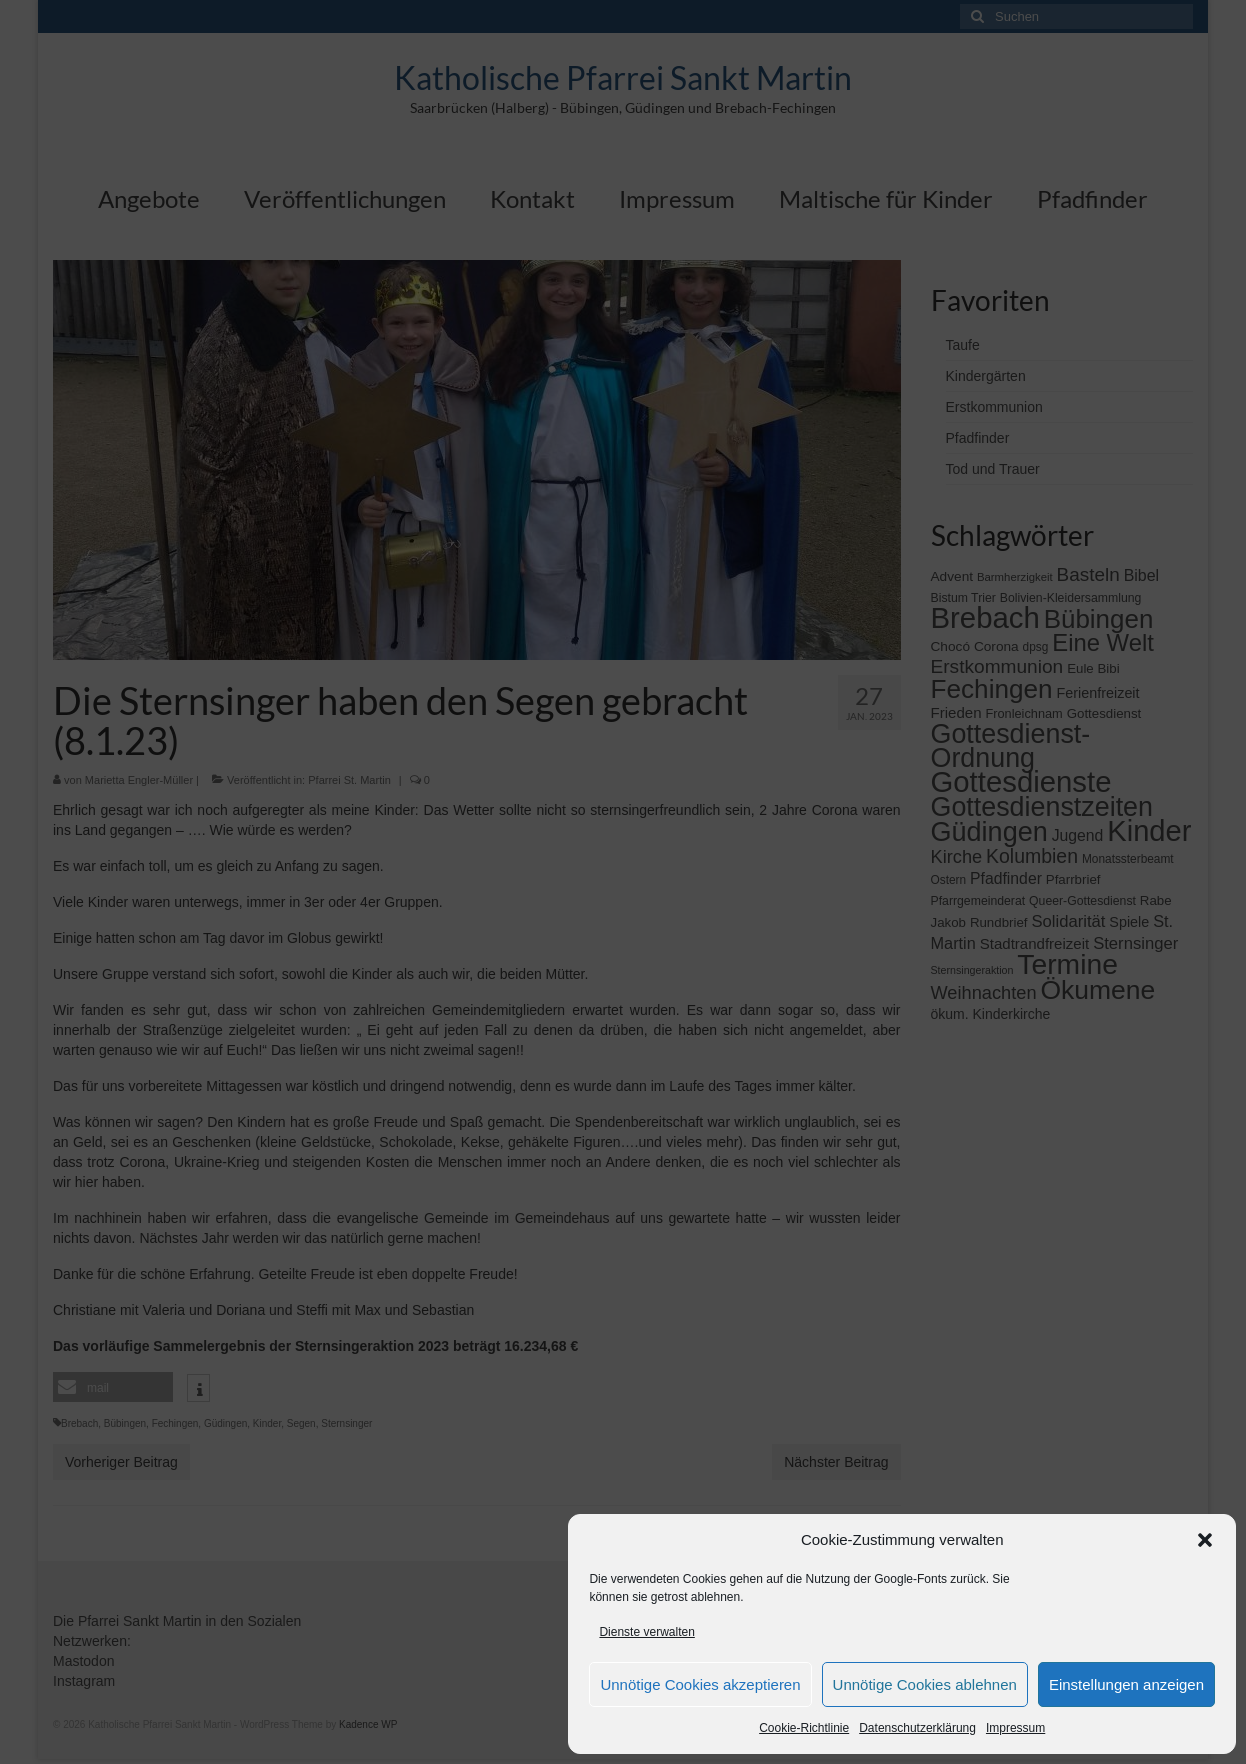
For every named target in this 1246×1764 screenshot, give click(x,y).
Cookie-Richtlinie (804, 1728)
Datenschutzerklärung (917, 1728)
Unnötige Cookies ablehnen (925, 1684)
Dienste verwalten (646, 1632)
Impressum (1015, 1728)
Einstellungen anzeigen (1126, 1684)
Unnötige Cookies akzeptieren (700, 1684)
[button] (1205, 1540)
